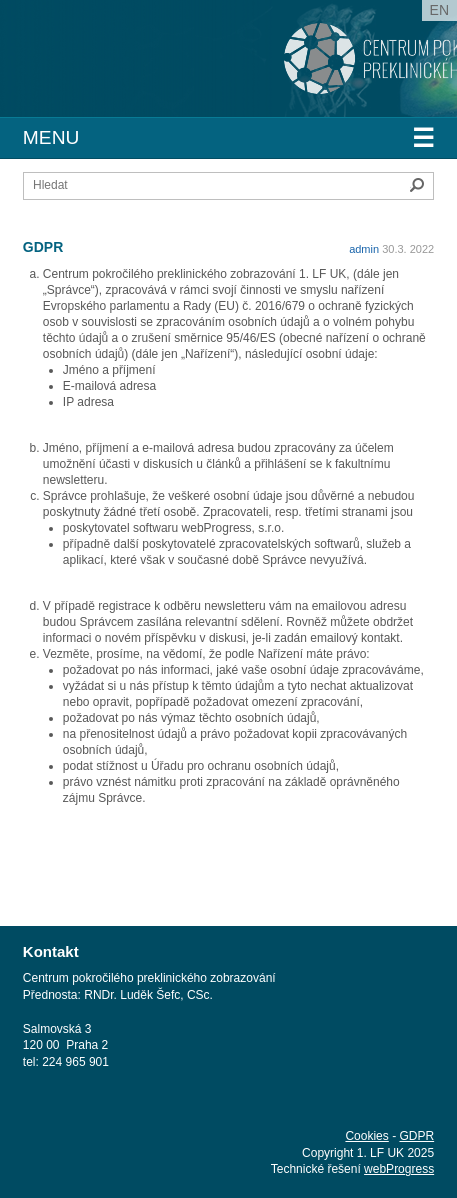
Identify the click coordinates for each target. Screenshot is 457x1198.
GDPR (416, 1136)
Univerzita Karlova (164, 70)
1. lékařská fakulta (128, 50)
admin (364, 249)
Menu (228, 138)
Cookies (366, 1136)
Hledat (417, 185)
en (439, 10)
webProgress (399, 1169)
